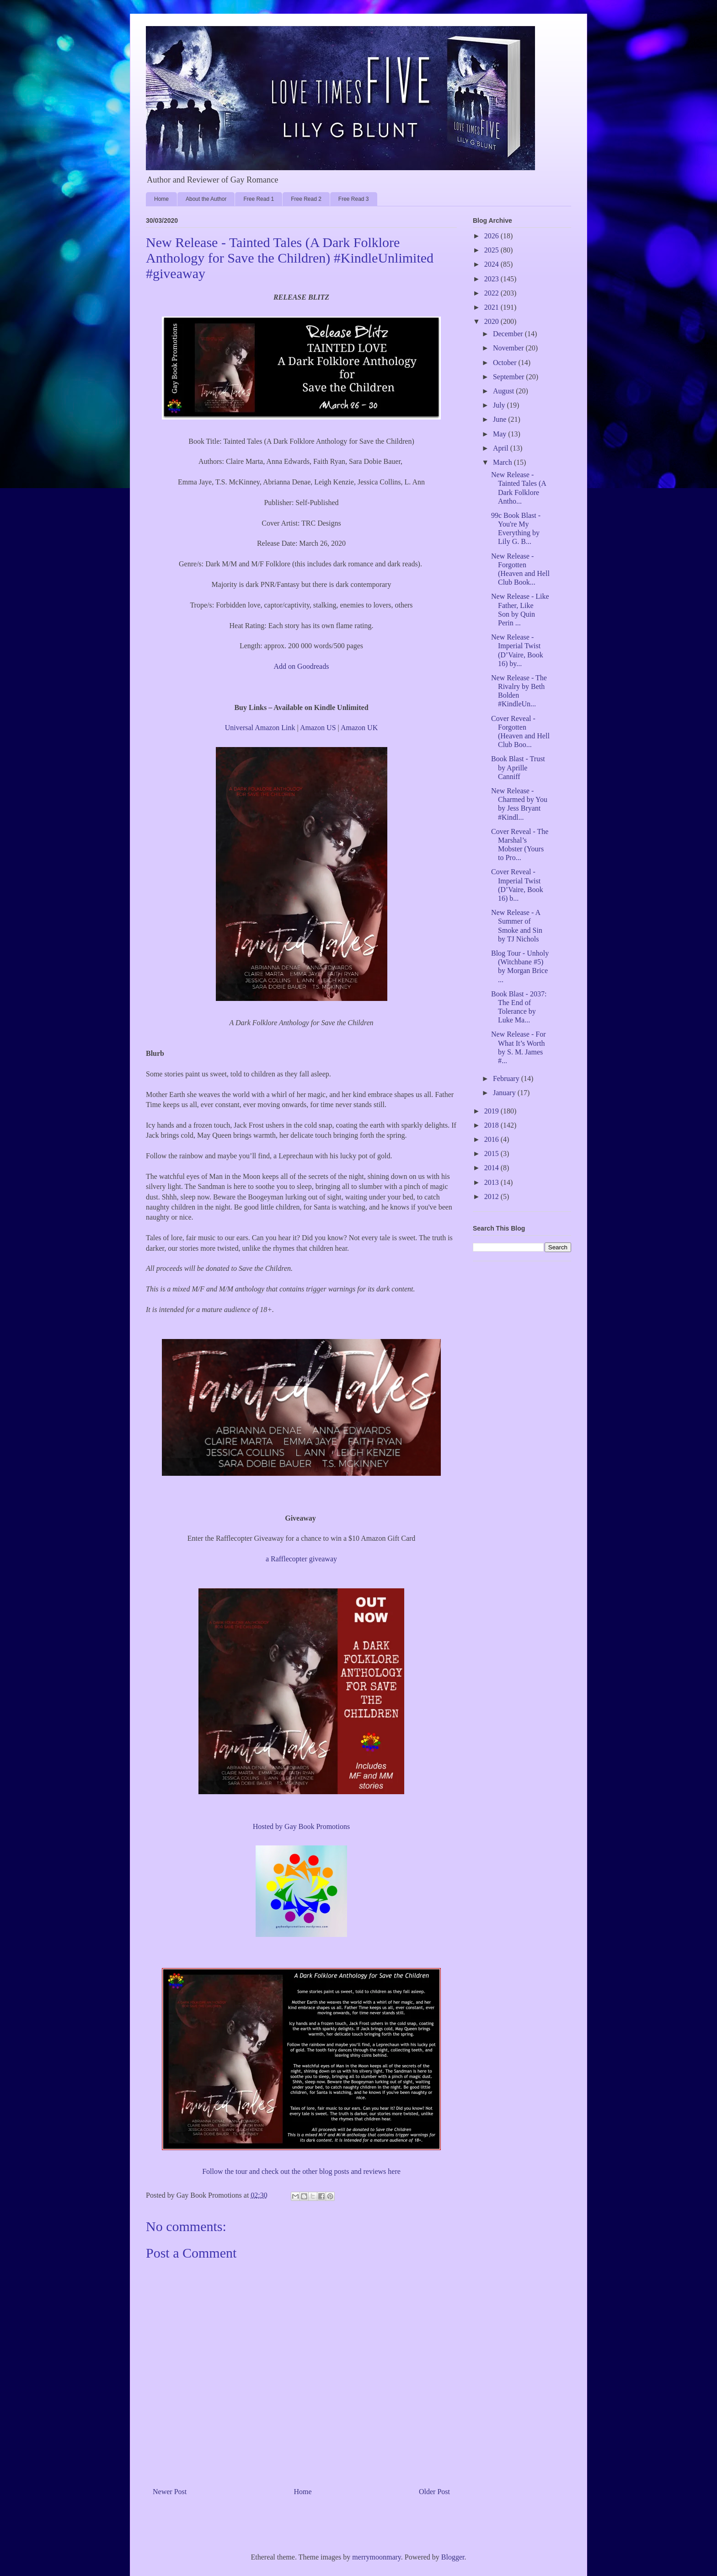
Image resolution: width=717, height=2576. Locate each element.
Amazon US (318, 727)
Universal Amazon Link (260, 727)
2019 (492, 1111)
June (500, 419)
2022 (492, 293)
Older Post (434, 2491)
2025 (492, 250)
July (500, 405)
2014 (492, 1168)
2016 (492, 1139)
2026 (492, 236)
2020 (492, 321)
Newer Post (170, 2491)
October (506, 362)
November (509, 348)
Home (161, 199)
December (509, 334)
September (509, 377)
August (504, 391)
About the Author (206, 199)
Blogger (453, 2557)
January (505, 1093)
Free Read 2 (306, 199)
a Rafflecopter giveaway (301, 1559)
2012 (492, 1196)
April (501, 448)
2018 (492, 1125)
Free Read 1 (258, 199)
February (507, 1078)
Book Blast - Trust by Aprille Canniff (518, 767)
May (500, 434)
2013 (492, 1182)
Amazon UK (359, 727)
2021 (492, 307)
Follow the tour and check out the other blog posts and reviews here (301, 2171)
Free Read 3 (353, 199)
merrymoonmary (376, 2557)
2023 (492, 279)
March (503, 462)
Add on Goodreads (301, 666)
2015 (492, 1153)
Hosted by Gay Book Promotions (301, 1826)
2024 (492, 264)
